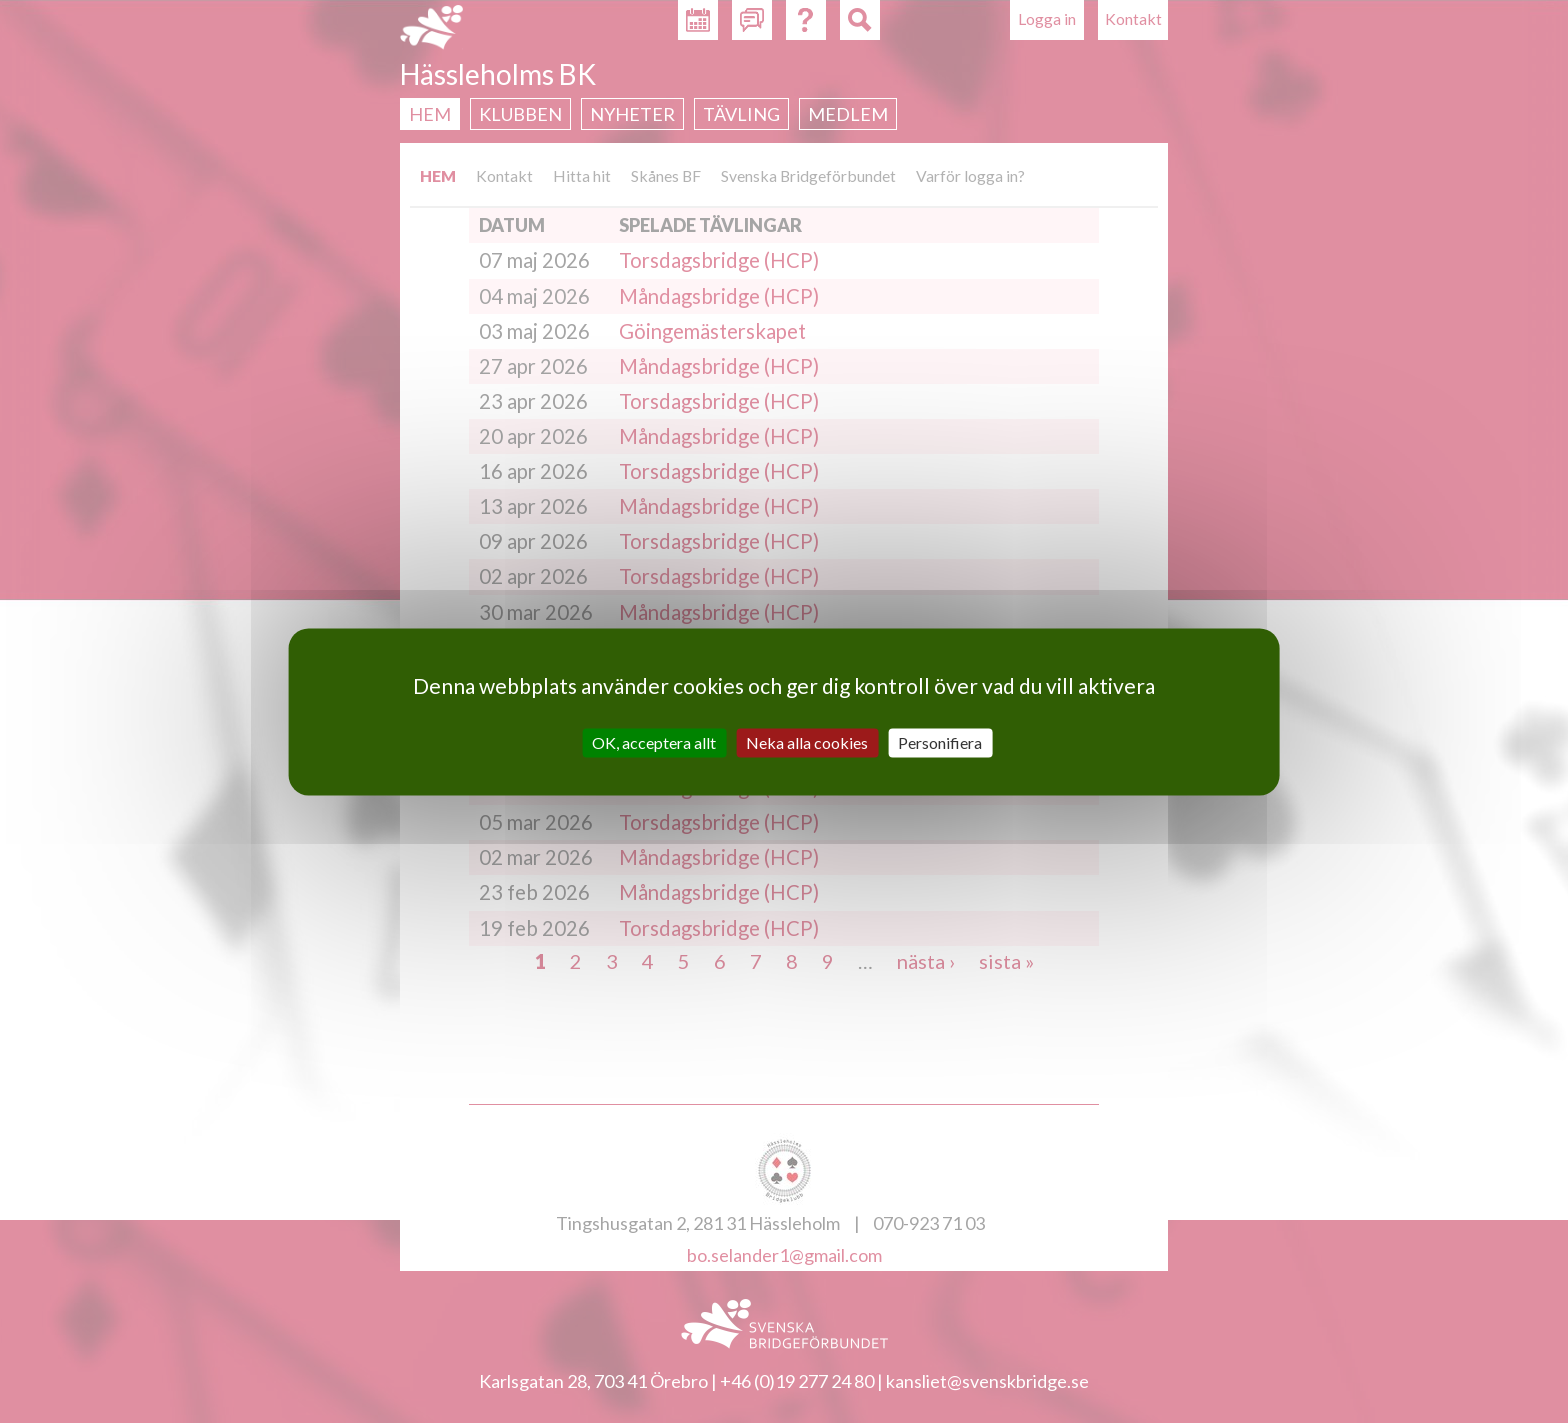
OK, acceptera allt (654, 742)
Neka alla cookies (807, 742)
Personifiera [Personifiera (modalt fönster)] (940, 742)
